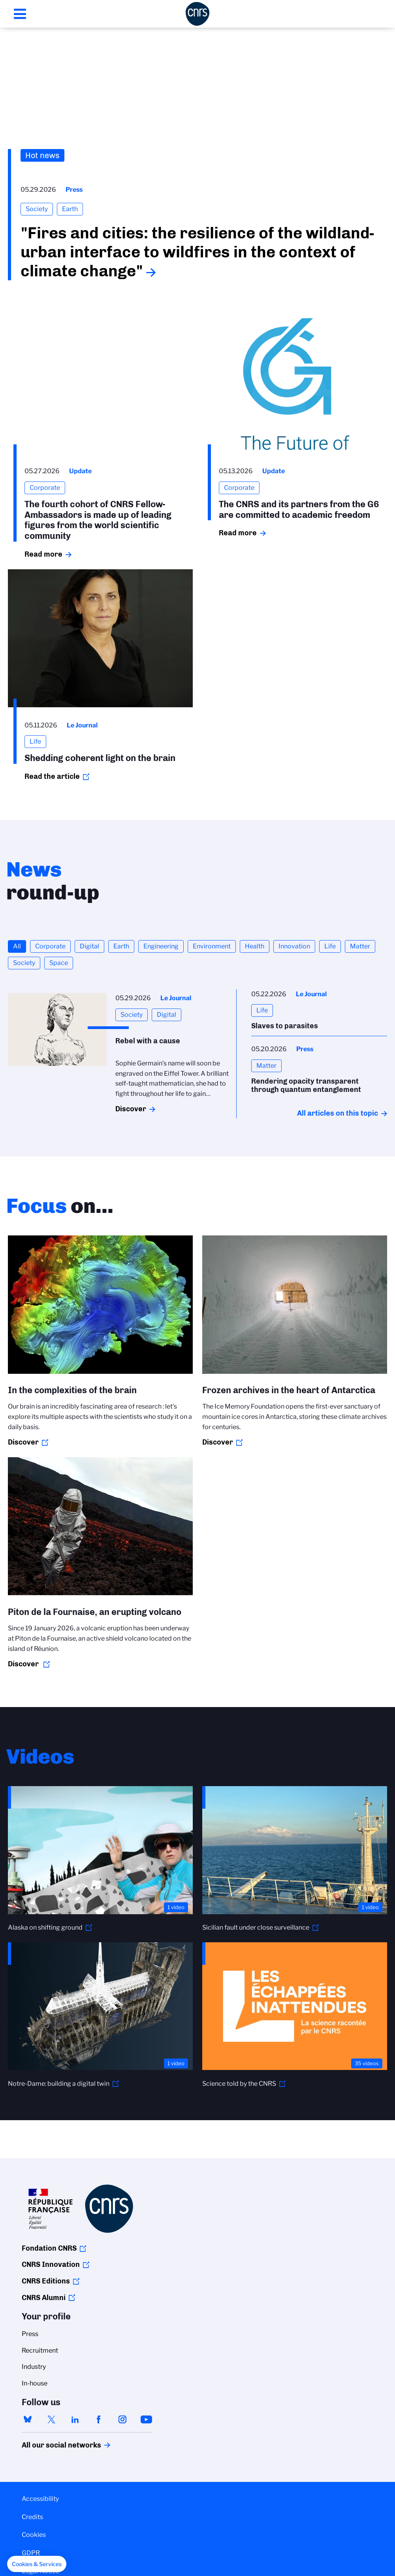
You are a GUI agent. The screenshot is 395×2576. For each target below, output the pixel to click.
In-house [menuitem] (34, 2383)
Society (24, 963)
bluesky (28, 2419)
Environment (212, 946)
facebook (99, 2419)
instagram (122, 2419)
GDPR (31, 2553)
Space (58, 963)
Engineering (161, 946)
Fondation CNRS (49, 2248)
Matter (360, 946)
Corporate (50, 946)
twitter (51, 2419)
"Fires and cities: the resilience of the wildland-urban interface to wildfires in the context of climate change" (197, 251)
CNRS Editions (46, 2281)
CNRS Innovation (51, 2264)
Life (330, 946)
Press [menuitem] (30, 2334)
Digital (89, 946)
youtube (146, 2419)
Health (254, 946)
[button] (36, 2564)
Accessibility (40, 2498)
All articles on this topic (337, 1113)
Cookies (34, 2534)
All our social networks (53, 2445)
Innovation (294, 946)
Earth (121, 946)
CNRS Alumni (44, 2297)
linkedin (75, 2419)
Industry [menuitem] (34, 2366)
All (17, 946)
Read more (43, 554)
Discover (130, 1109)
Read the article (52, 776)
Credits (32, 2517)
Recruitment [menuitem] (40, 2350)
